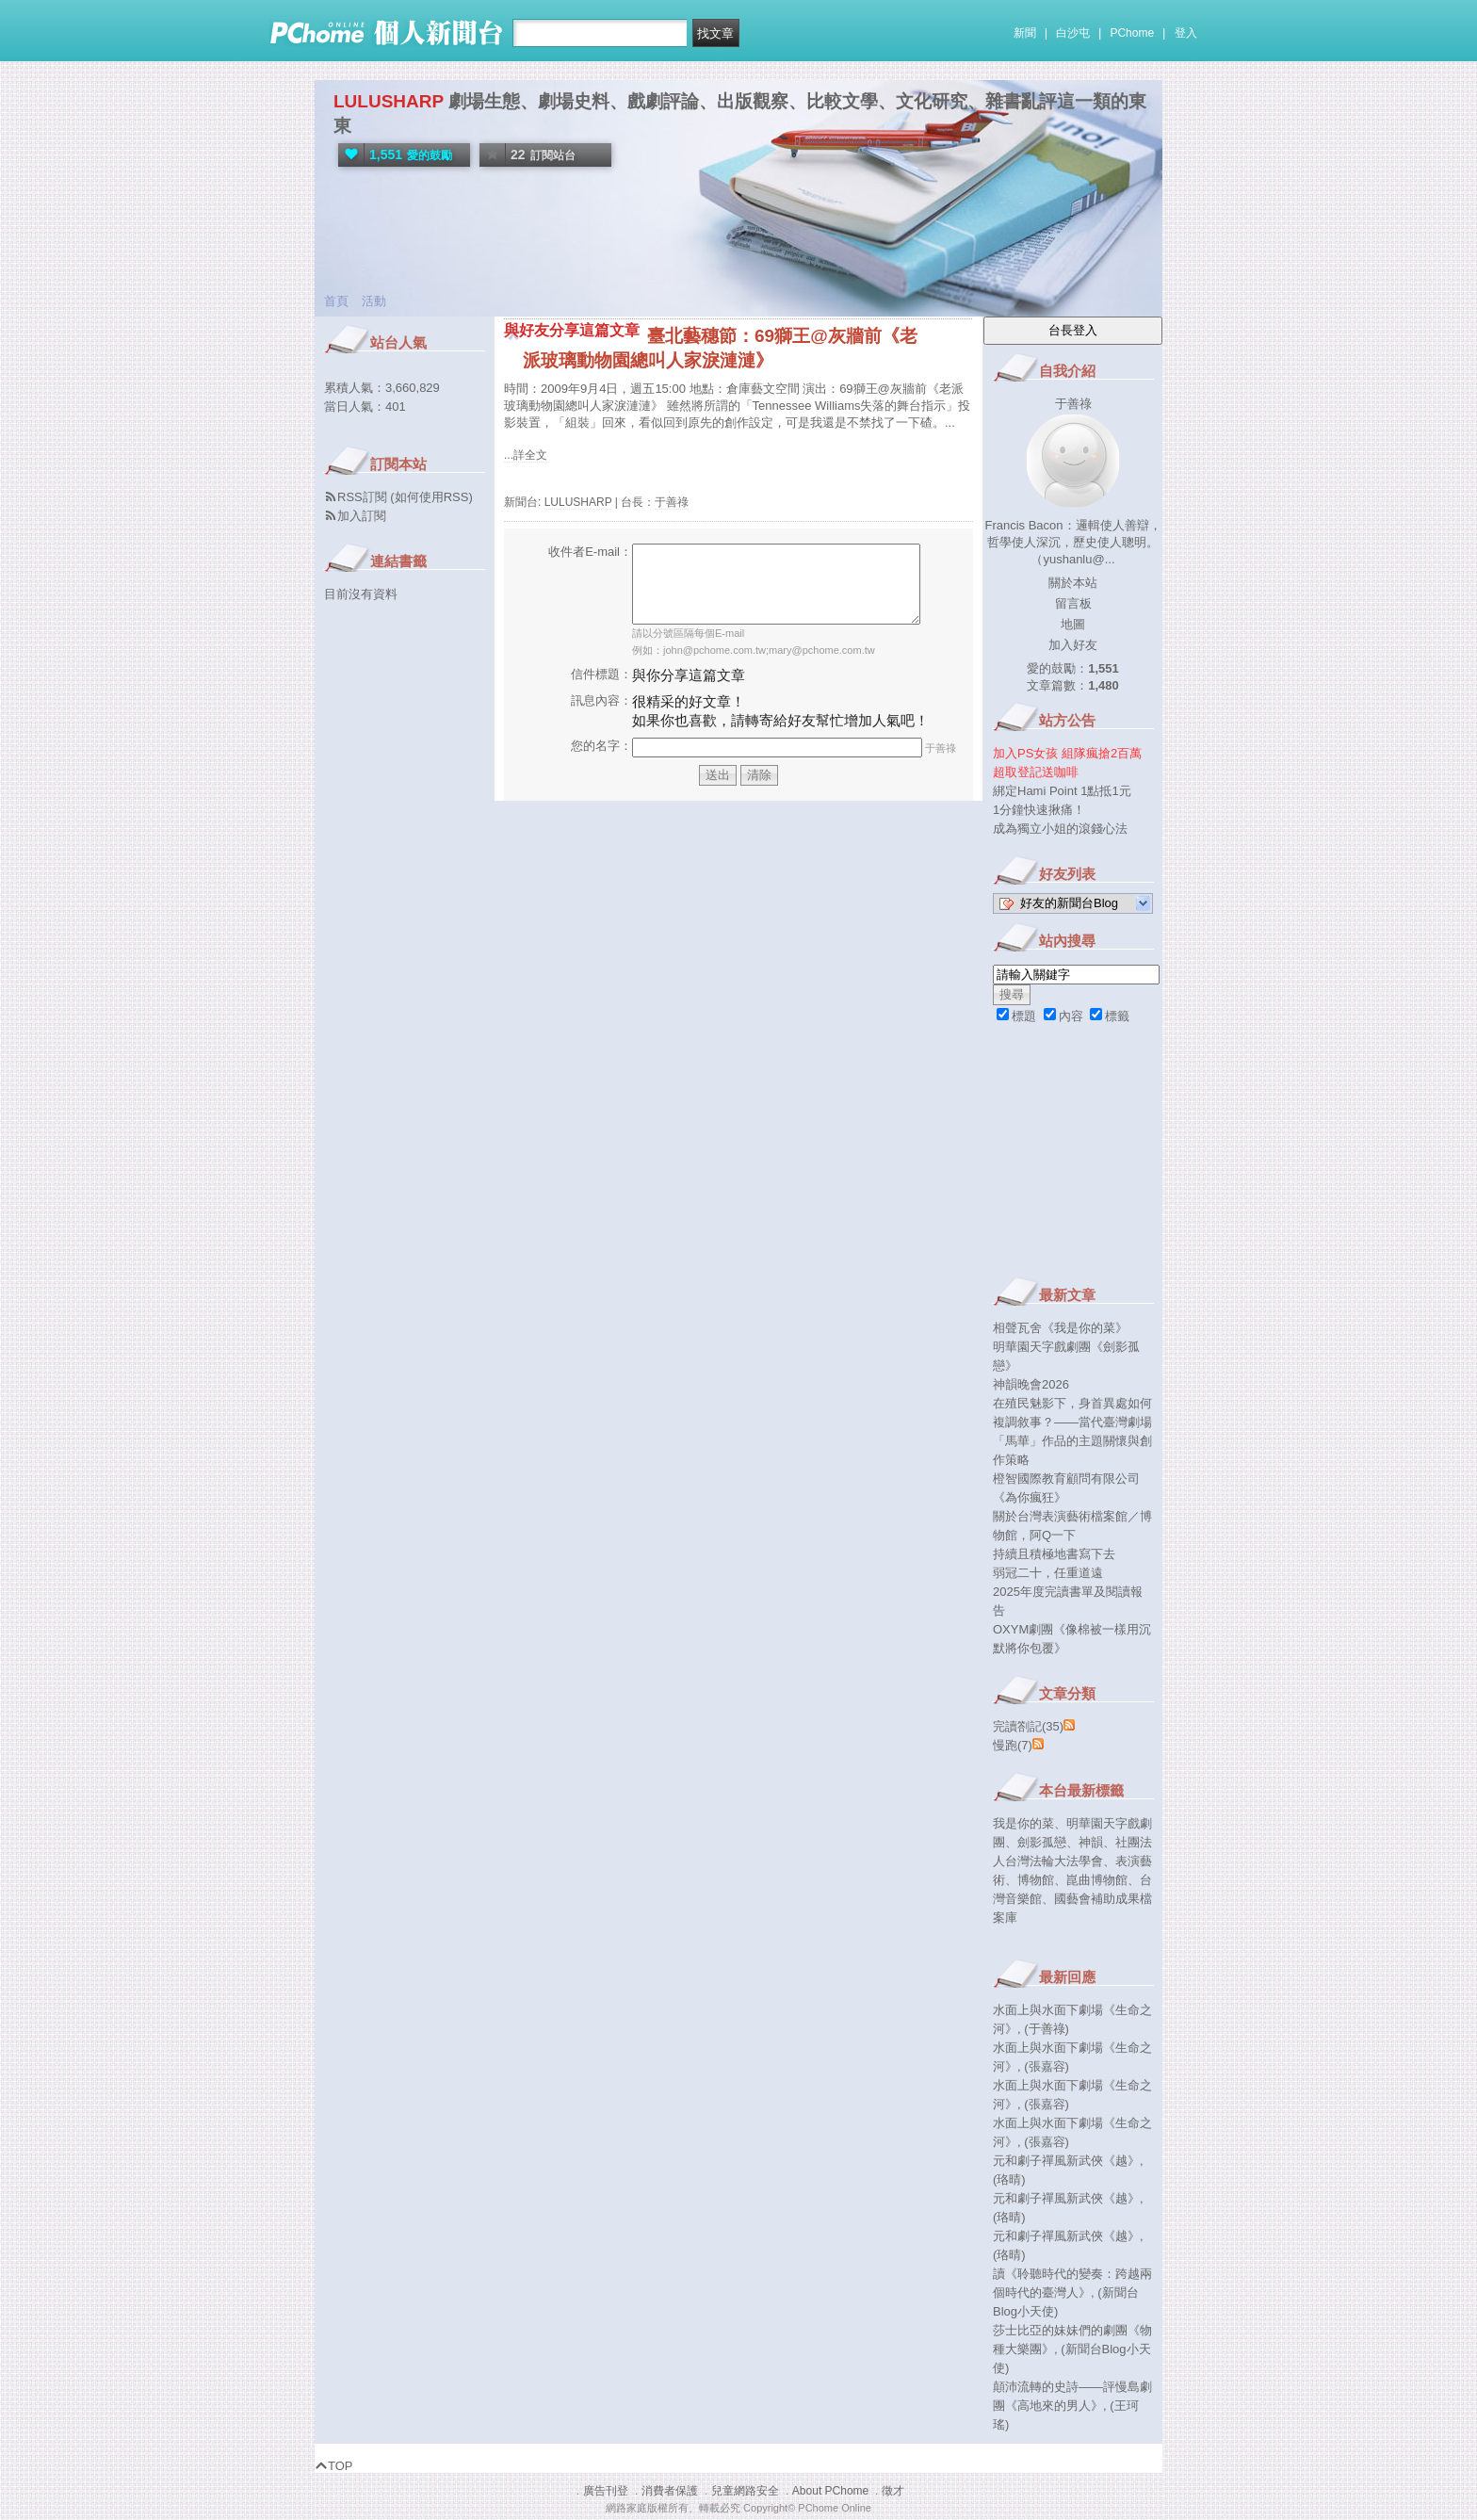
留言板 (1073, 603)
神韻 (1091, 1842)
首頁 (336, 301)
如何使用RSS (432, 497)
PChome (1132, 33)
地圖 (1073, 624)
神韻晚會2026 (1031, 1384)
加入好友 (1072, 645)
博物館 (1035, 1880)
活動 (374, 301)
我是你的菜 (1023, 1823)
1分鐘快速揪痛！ (1039, 810)
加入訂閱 (361, 516)
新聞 (1025, 33)
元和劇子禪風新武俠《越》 (1066, 2161)
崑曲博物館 (1097, 1880)
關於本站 (1072, 583)
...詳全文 (525, 455)
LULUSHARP (388, 101)
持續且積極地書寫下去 (1054, 1554)
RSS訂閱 (362, 497)
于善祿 (672, 502)
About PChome (830, 2490)
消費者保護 (669, 2490)
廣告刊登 (605, 2490)
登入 (1186, 33)
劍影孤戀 (1041, 1842)
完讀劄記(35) (1028, 1726)
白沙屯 (1073, 33)
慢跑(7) (1012, 1745)
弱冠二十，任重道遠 (1048, 1573)
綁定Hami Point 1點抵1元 (1062, 791)
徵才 (893, 2490)
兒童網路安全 (745, 2490)
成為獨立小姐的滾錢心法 (1060, 828)
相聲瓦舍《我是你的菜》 (1060, 1328)
